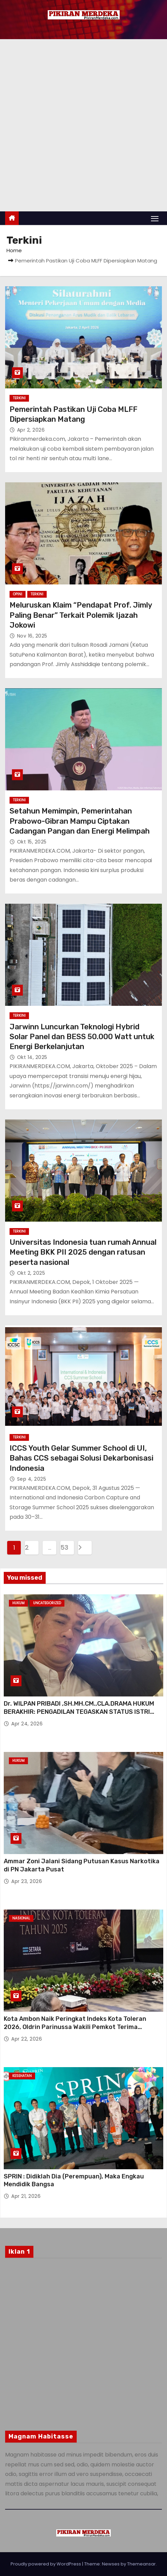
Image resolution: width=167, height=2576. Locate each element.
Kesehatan (22, 2075)
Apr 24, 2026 (27, 1723)
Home (14, 250)
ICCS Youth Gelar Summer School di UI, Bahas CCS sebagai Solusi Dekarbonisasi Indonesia (81, 1458)
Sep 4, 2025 (31, 1479)
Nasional (21, 1918)
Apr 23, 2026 (26, 1881)
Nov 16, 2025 (32, 635)
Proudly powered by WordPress (46, 2564)
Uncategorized (47, 1603)
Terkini (19, 398)
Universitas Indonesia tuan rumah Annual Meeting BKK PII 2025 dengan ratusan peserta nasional (83, 1252)
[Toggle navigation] (155, 218)
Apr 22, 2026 (26, 2038)
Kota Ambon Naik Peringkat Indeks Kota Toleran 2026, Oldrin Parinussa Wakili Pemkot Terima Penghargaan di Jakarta (75, 2027)
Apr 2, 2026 (31, 429)
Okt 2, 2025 (31, 1273)
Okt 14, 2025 (32, 1057)
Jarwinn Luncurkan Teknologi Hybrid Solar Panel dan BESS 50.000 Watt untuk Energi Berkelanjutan (82, 1036)
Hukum (18, 1603)
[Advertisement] (83, 125)
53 (64, 1547)
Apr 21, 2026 (26, 2196)
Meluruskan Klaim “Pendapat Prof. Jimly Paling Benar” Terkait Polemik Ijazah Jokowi (81, 615)
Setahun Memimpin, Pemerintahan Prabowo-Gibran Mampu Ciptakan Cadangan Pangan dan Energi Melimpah (80, 821)
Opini (17, 594)
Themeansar (141, 2564)
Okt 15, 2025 (32, 841)
